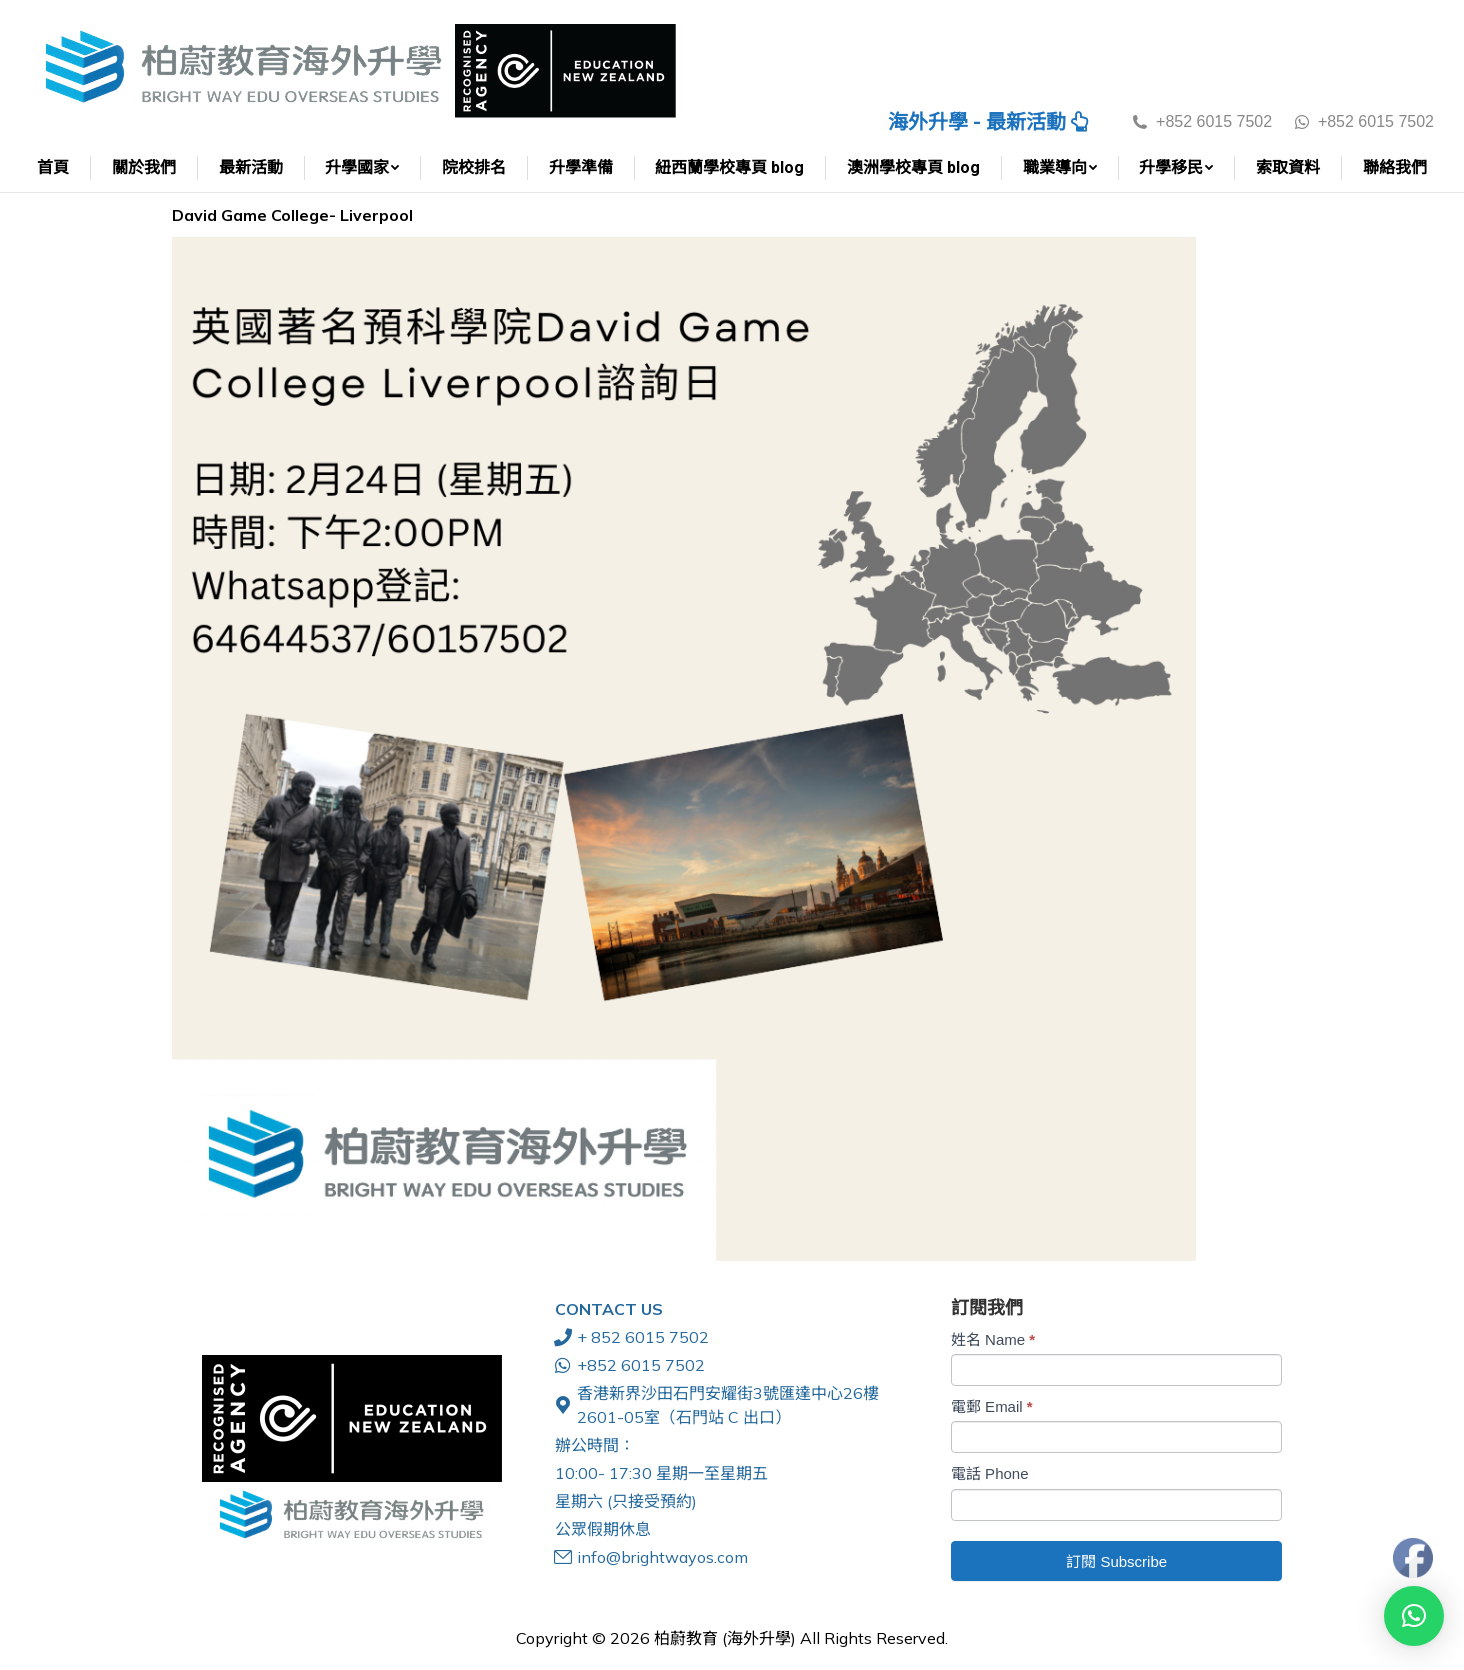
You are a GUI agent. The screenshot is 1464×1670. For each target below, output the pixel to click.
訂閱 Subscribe (1116, 1561)
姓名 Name (993, 1339)
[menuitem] (53, 168)
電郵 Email (992, 1406)
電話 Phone (990, 1473)
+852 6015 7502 (1363, 121)
